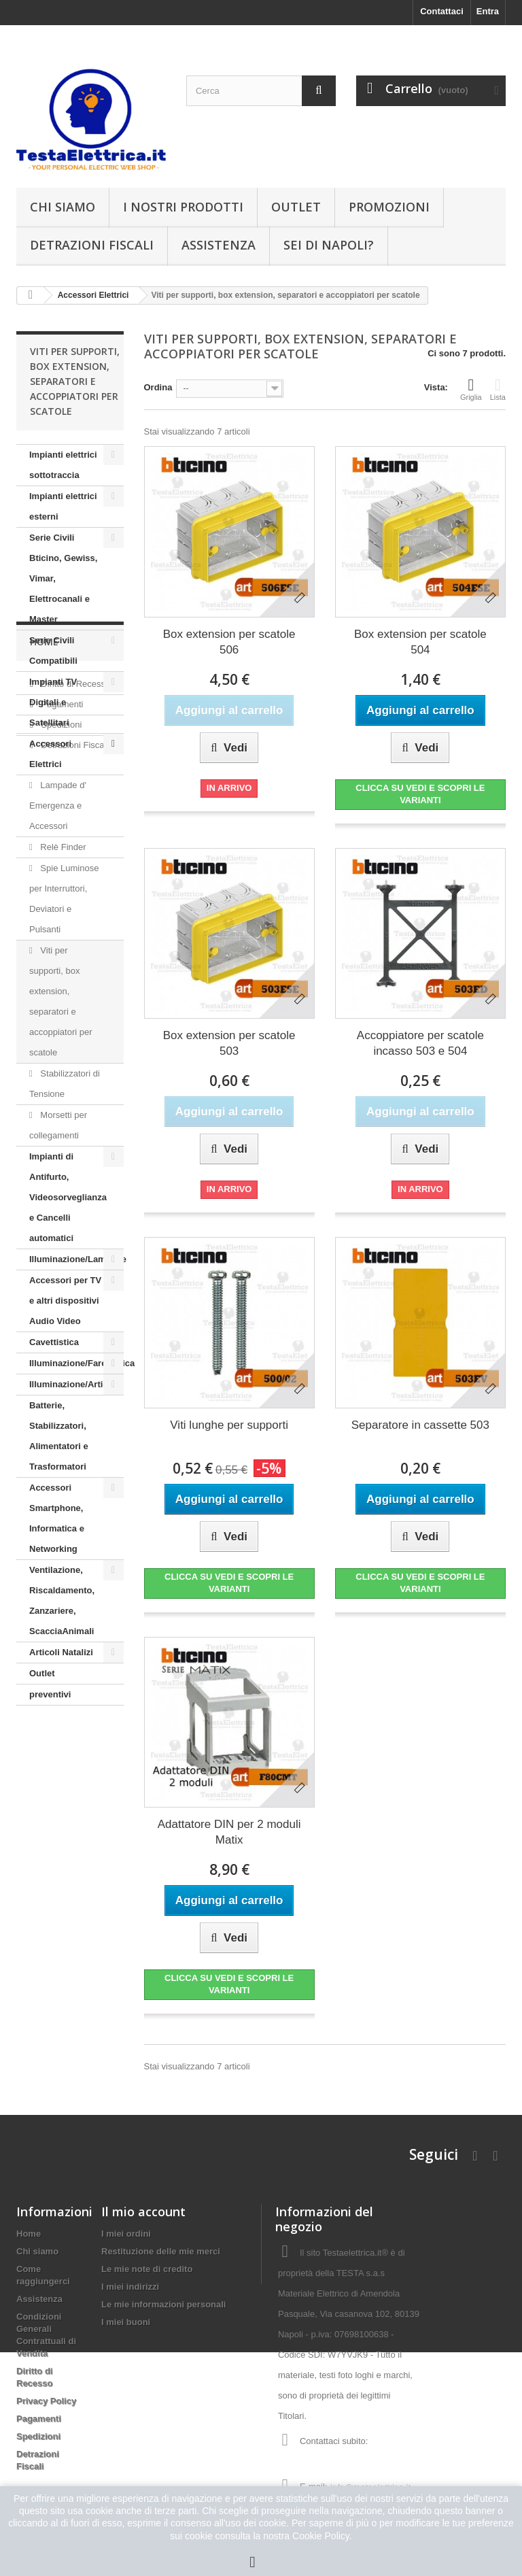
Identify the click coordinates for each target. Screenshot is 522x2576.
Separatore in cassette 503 (420, 1425)
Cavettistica (54, 1342)
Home (44, 1746)
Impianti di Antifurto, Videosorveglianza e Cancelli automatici (68, 1197)
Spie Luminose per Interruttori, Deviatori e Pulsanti (64, 898)
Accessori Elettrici (50, 754)
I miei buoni (125, 2322)
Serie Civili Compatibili (53, 650)
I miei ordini (126, 2233)
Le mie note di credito (146, 2269)
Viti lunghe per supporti (229, 1425)
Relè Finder (62, 847)
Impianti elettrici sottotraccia (63, 465)
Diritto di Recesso (74, 1783)
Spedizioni (60, 1823)
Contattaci (442, 11)
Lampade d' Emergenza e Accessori (57, 805)
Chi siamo (62, 207)
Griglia (471, 389)
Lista (498, 389)
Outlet (296, 207)
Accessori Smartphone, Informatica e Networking (56, 1518)
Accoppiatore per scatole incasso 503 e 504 (420, 1043)
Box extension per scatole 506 (229, 642)
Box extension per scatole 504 (420, 642)
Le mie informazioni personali (163, 2304)
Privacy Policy (46, 2401)
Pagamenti (61, 1803)
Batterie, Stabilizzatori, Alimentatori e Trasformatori (58, 1436)
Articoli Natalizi (61, 1652)
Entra (487, 11)
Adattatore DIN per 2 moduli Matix (229, 1832)
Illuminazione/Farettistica (76, 1363)
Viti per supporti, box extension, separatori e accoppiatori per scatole (60, 1001)
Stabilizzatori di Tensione (64, 1083)
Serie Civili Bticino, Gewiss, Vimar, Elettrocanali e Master (63, 578)
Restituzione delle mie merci (160, 2251)
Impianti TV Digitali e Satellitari (53, 702)
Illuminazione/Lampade (76, 1259)
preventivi (50, 1694)
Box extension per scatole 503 (229, 1043)
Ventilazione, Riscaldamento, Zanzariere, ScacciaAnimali (61, 1600)
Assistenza (218, 245)
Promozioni (389, 207)
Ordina (158, 387)
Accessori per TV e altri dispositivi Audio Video (65, 1300)
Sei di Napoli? (328, 245)
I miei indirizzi (130, 2287)
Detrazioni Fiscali (92, 245)
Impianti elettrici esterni (63, 506)
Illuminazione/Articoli (73, 1384)
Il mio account (143, 2211)
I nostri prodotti (183, 207)
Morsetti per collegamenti (58, 1125)
